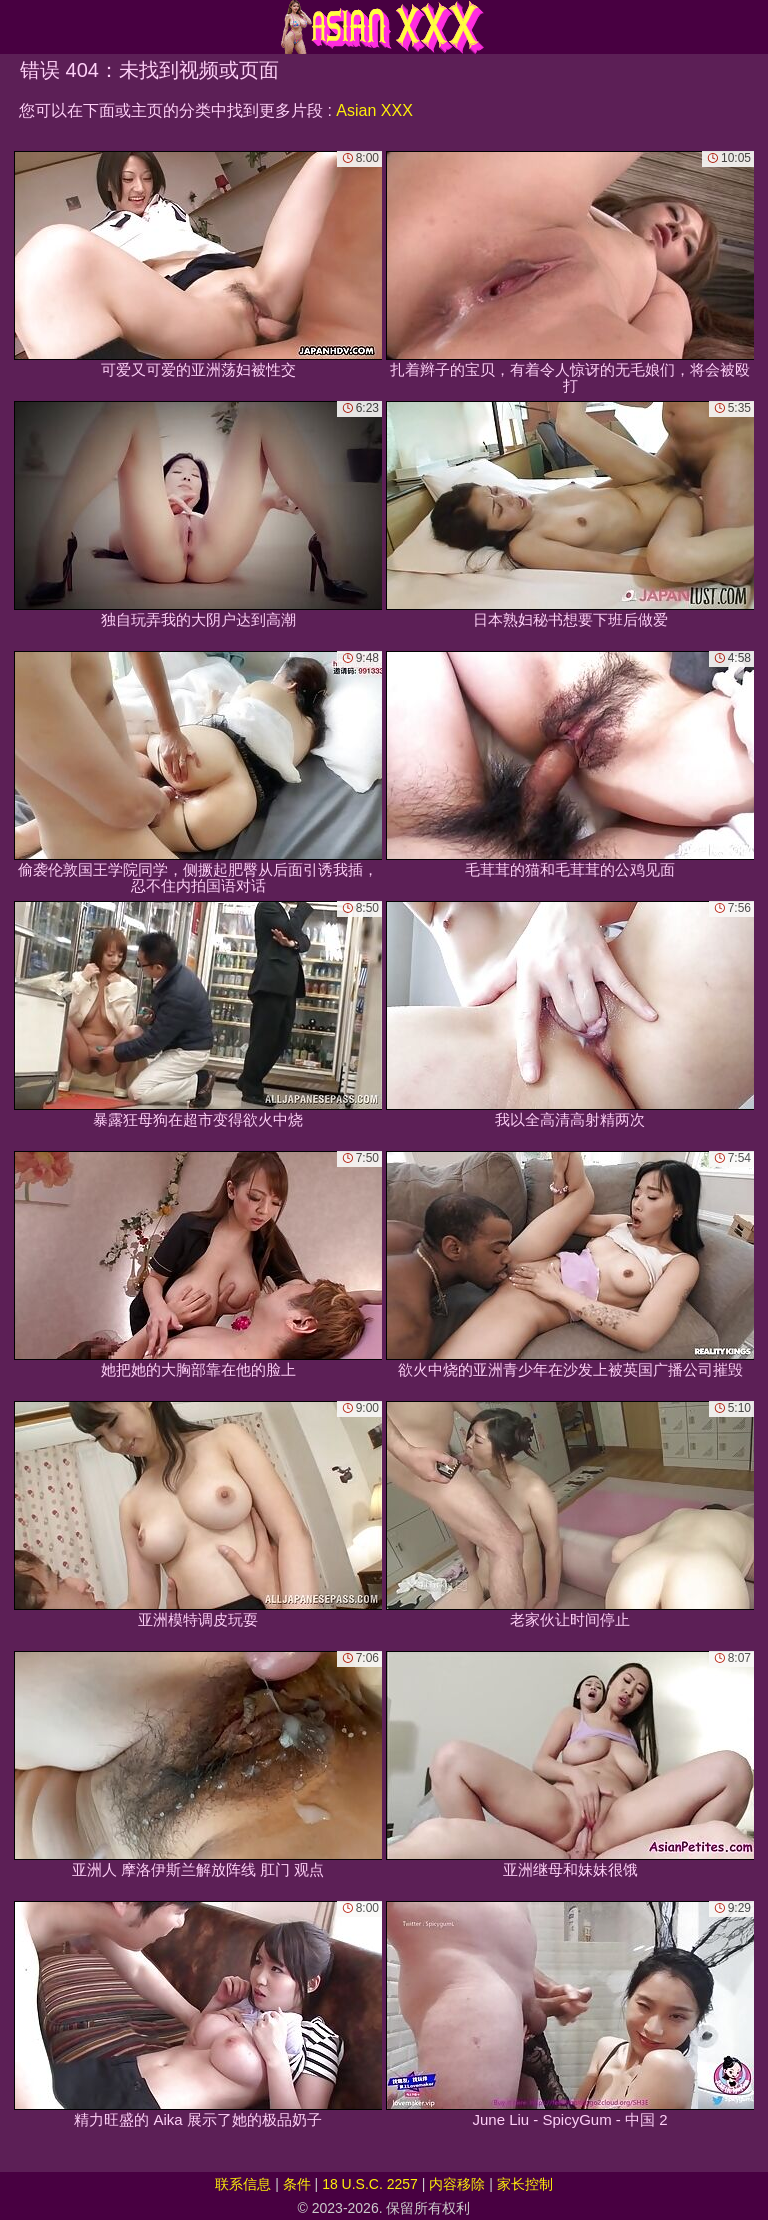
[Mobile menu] (18, 27)
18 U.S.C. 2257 (370, 2184)
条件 (297, 2184)
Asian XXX (374, 110)
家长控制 (525, 2184)
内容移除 (457, 2184)
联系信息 (243, 2184)
